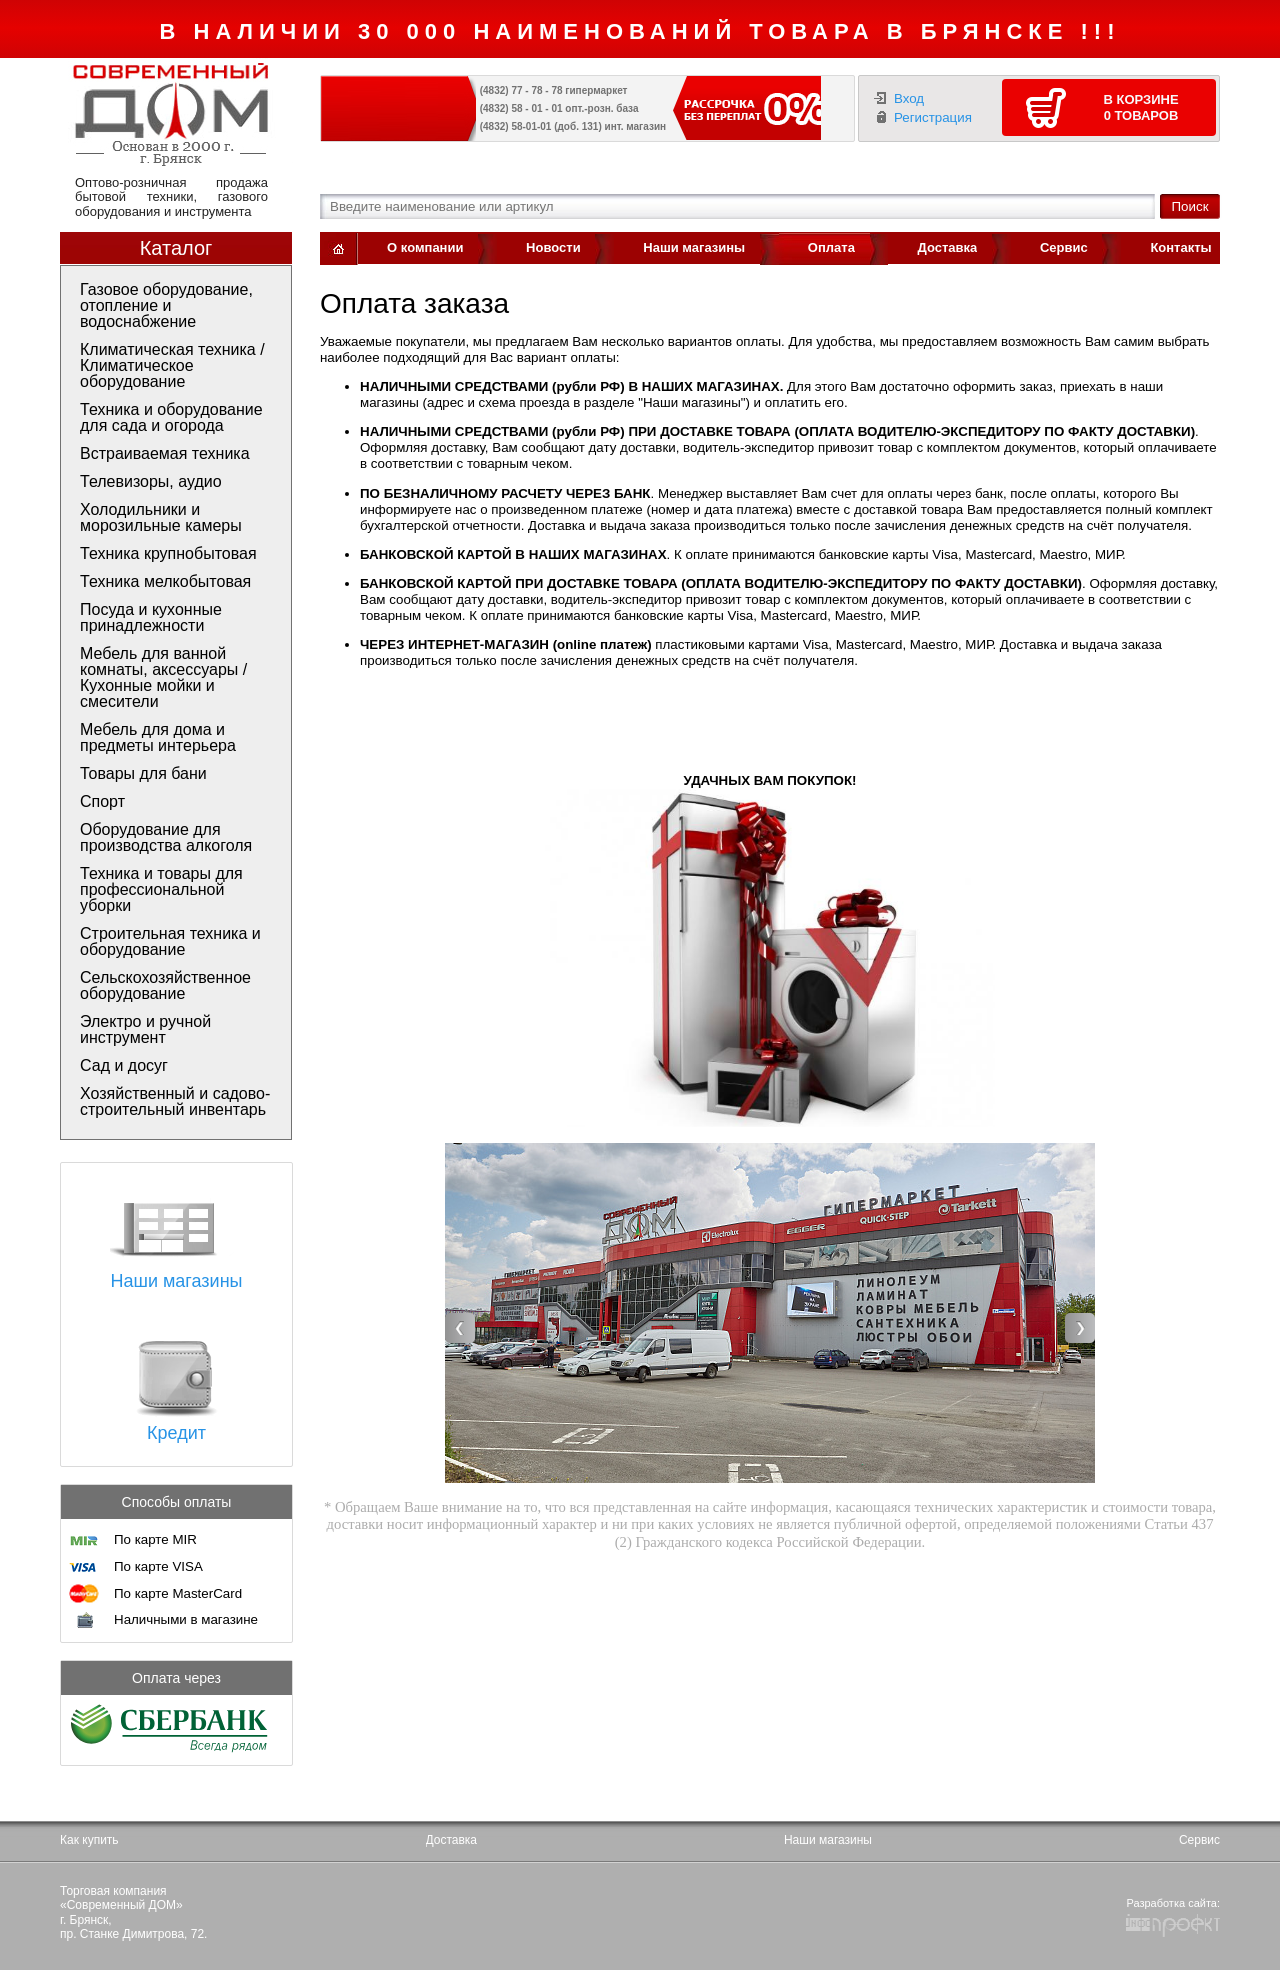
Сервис (1064, 247)
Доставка (948, 247)
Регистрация (933, 117)
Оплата (831, 247)
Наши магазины (694, 247)
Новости (553, 247)
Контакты (1180, 247)
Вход (909, 98)
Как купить (89, 1840)
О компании (425, 247)
